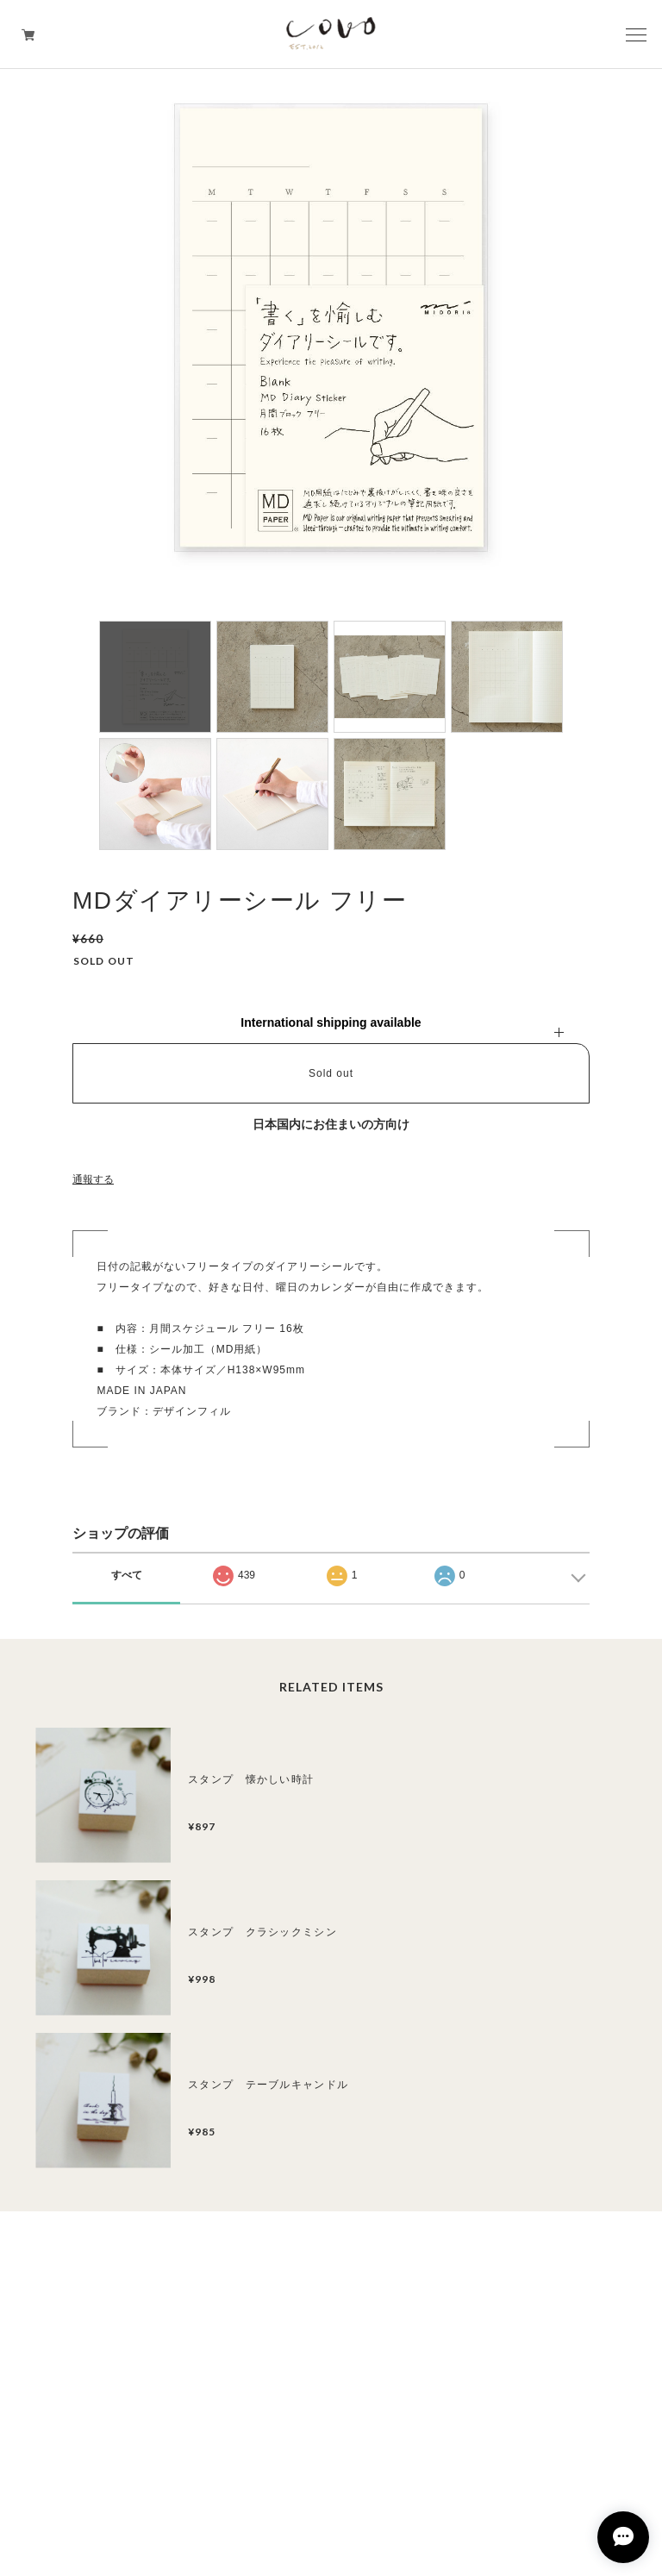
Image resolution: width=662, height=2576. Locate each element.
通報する (93, 1179)
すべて (126, 1575)
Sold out (331, 1073)
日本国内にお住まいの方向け (331, 1124)
